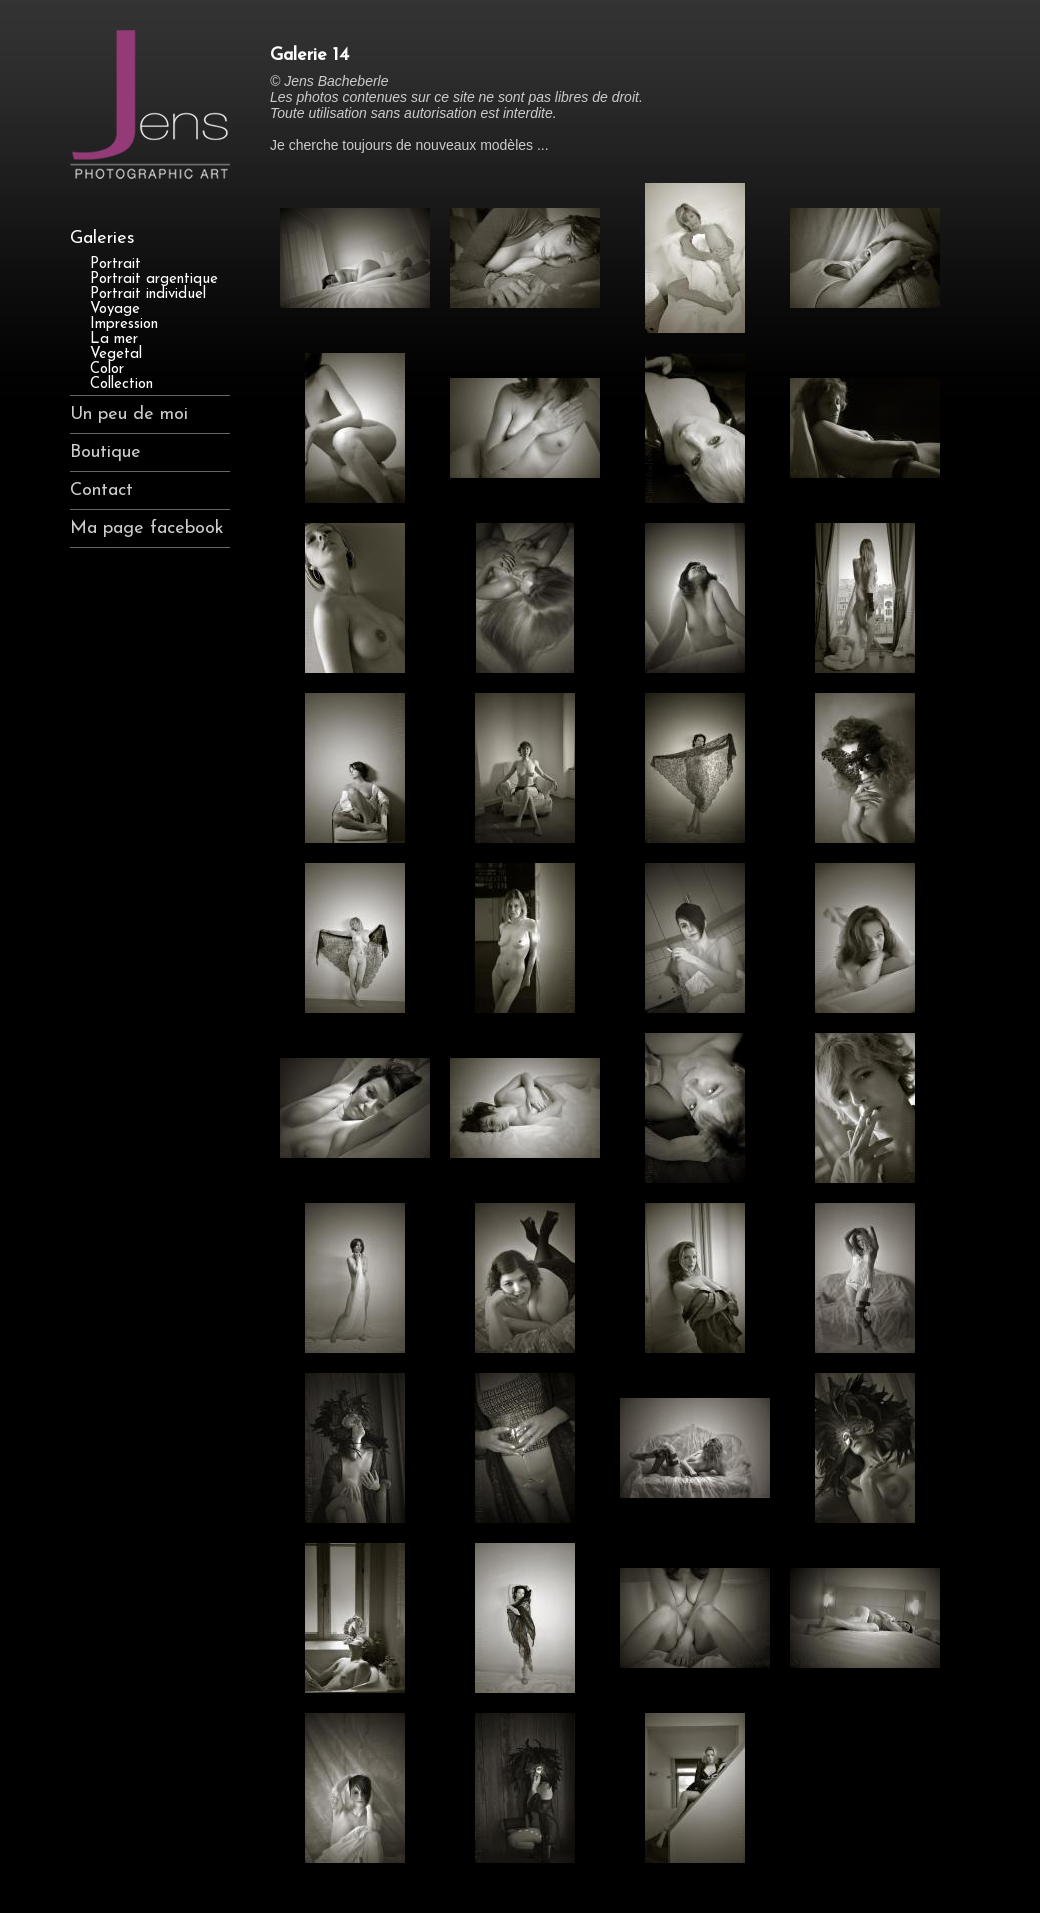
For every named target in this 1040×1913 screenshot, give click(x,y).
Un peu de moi (129, 414)
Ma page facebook (147, 528)
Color (107, 369)
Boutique (105, 452)
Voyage (115, 309)
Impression (124, 324)
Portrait (115, 264)
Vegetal (116, 354)
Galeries (102, 238)
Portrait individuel (148, 294)
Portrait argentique (154, 279)
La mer (114, 339)
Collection (121, 384)
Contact (101, 490)
